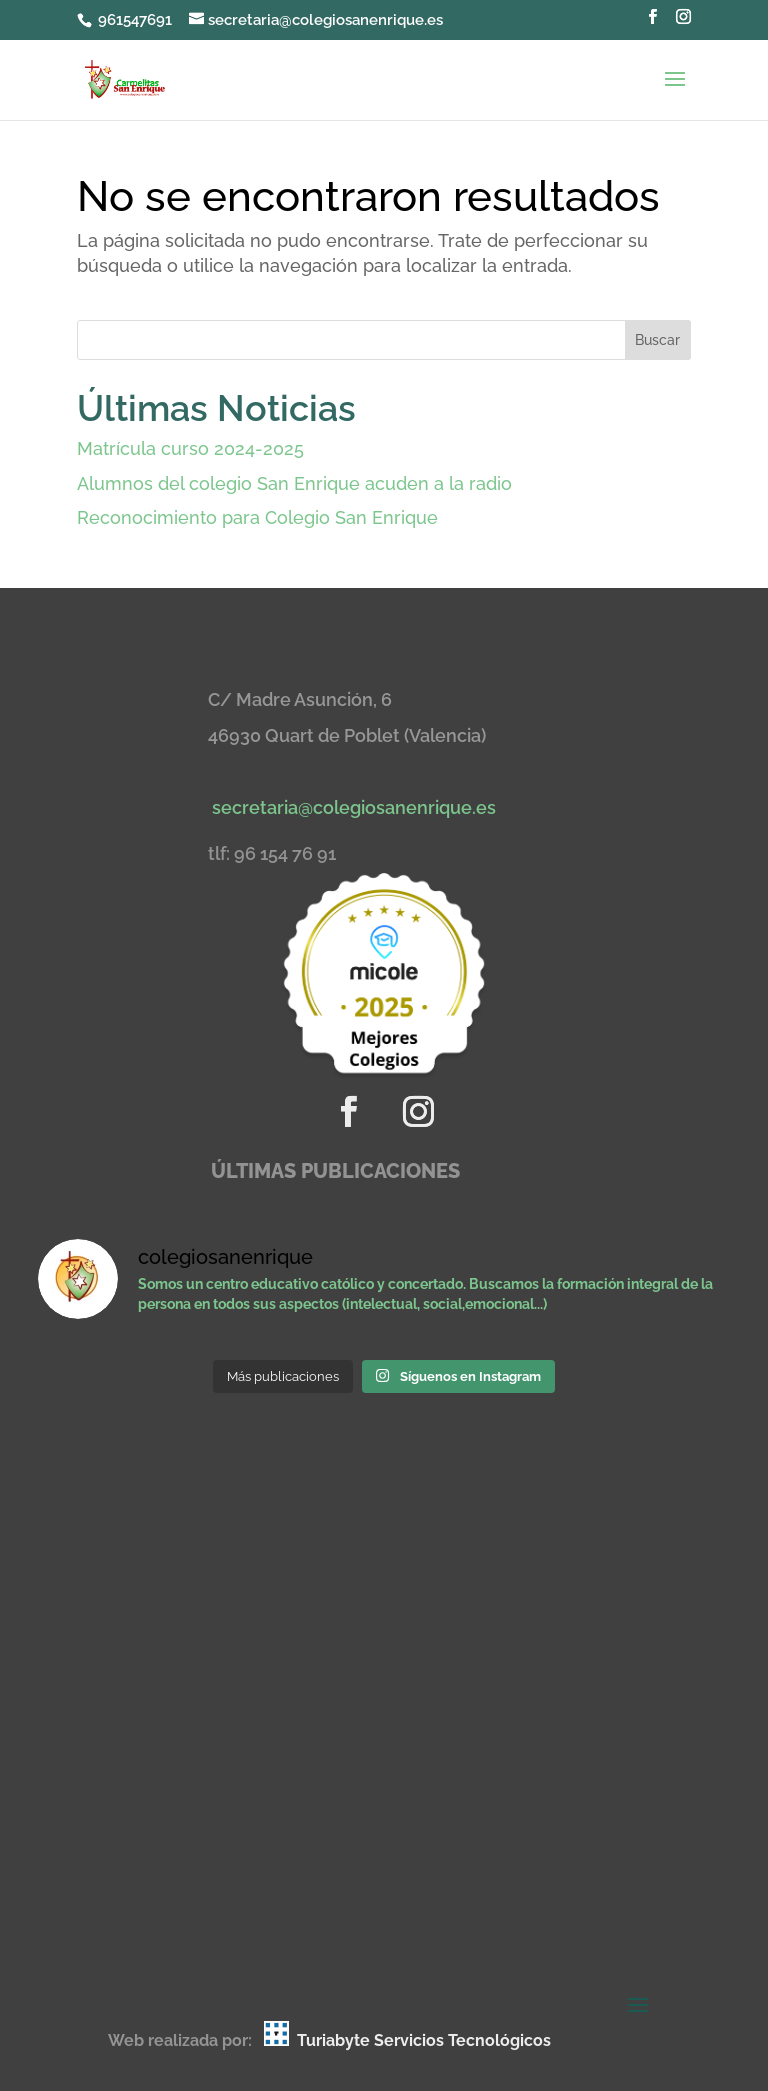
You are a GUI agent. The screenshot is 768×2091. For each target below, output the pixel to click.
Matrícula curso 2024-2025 (190, 448)
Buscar (657, 340)
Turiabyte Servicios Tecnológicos (424, 2040)
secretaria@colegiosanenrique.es (354, 807)
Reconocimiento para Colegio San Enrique (257, 517)
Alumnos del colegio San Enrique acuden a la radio (294, 483)
